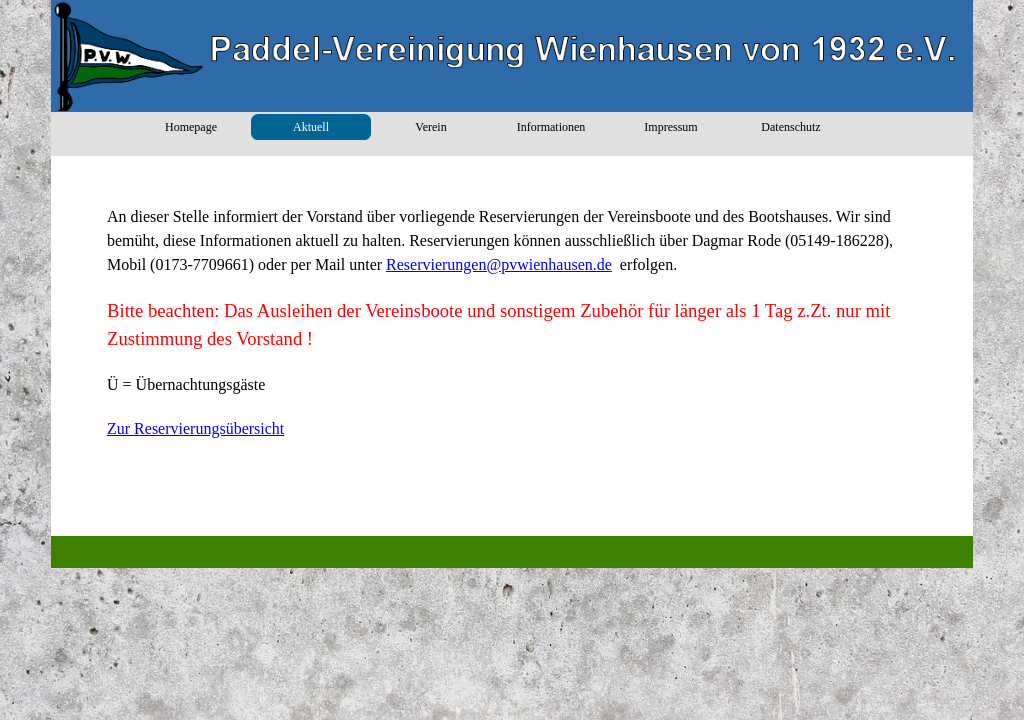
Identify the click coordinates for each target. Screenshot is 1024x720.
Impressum (670, 127)
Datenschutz (790, 127)
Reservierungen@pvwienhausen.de (499, 264)
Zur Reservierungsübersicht (195, 428)
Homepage (191, 127)
